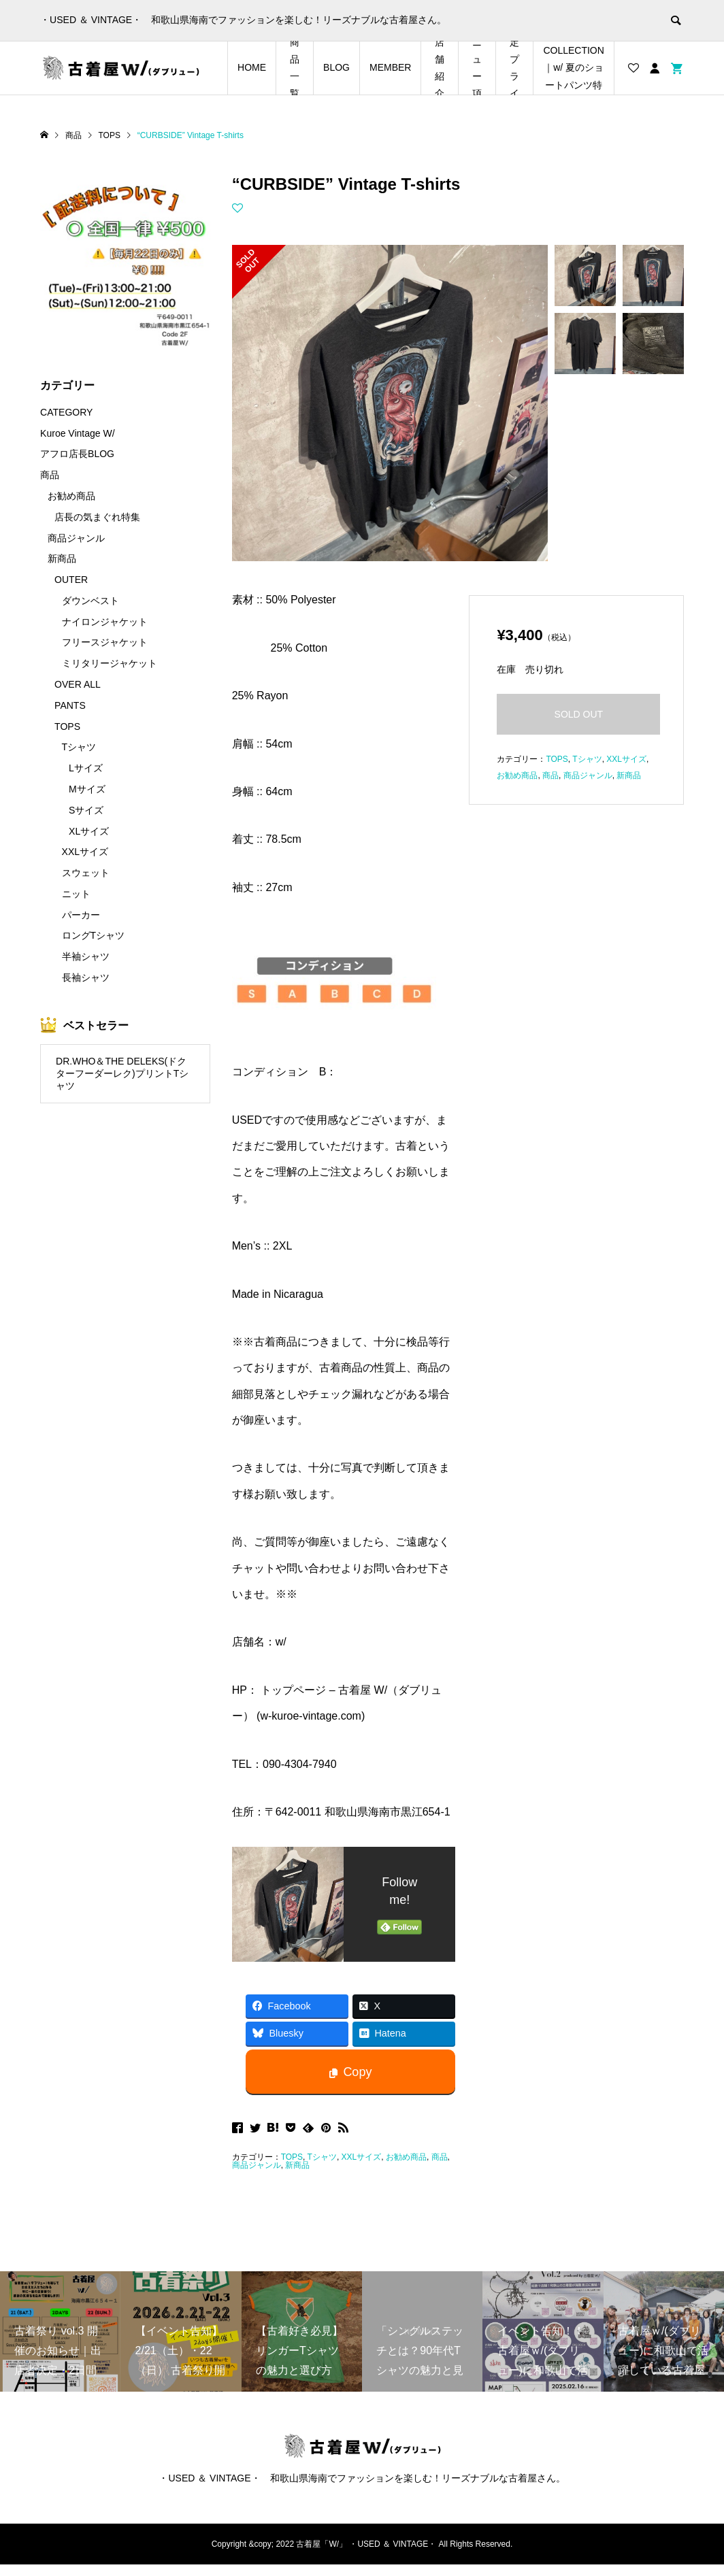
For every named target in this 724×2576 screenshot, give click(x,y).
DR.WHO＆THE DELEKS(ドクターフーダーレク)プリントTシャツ (122, 1074)
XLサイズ (89, 831)
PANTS (70, 705)
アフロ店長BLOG (77, 453)
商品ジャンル (256, 2165)
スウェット (86, 872)
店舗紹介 (439, 68)
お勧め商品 (406, 2157)
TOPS (292, 2157)
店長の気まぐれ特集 (97, 517)
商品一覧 (294, 68)
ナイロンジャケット (105, 621)
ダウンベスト (90, 600)
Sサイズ (86, 810)
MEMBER (390, 67)
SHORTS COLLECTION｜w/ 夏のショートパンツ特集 (573, 68)
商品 (439, 2157)
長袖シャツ (86, 977)
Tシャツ (322, 2157)
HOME (251, 67)
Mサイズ (87, 789)
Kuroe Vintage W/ (77, 433)
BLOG (336, 67)
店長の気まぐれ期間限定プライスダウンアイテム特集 (514, 68)
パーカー (81, 914)
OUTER (71, 579)
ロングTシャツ (93, 935)
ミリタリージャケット (109, 663)
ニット (76, 893)
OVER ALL (77, 684)
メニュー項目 (477, 68)
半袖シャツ (86, 956)
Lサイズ (86, 768)
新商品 (297, 2165)
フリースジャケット (105, 642)
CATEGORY (66, 412)
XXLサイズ (362, 2157)
